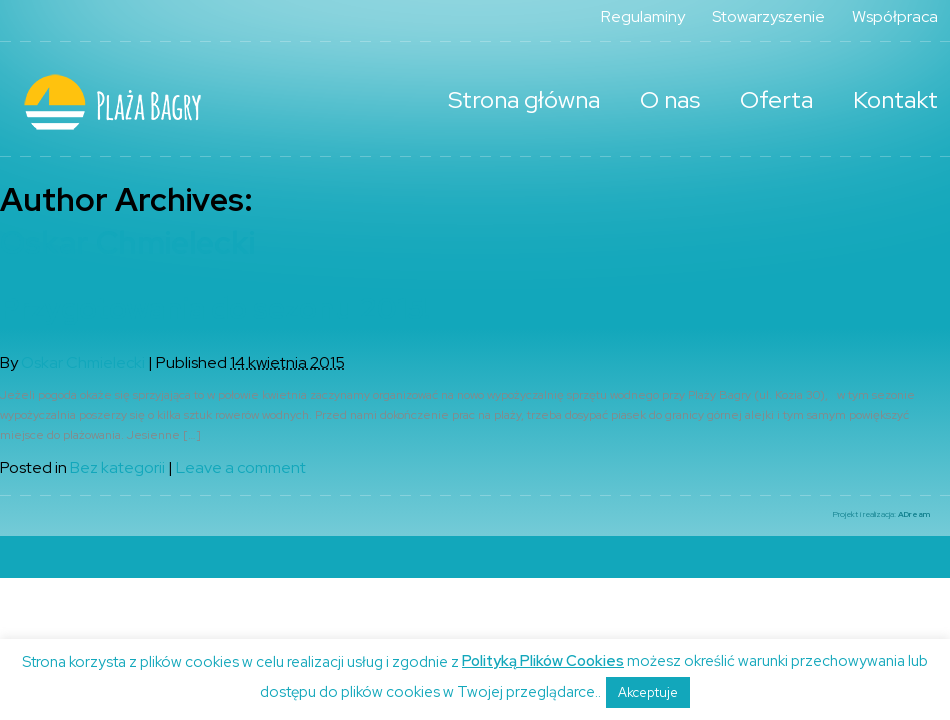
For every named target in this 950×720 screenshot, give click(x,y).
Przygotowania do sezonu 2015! (215, 308)
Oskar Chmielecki (127, 242)
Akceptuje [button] (648, 692)
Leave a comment (241, 467)
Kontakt (895, 99)
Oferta (776, 99)
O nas (670, 99)
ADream (914, 514)
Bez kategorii (117, 467)
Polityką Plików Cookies (543, 661)
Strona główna (524, 99)
